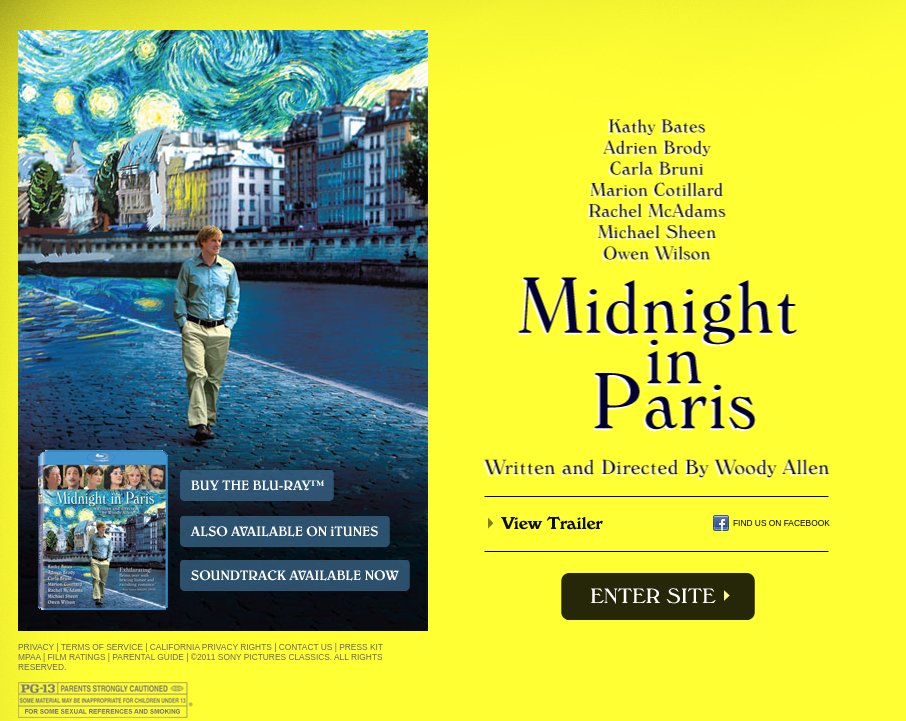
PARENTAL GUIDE (148, 657)
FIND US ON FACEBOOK (781, 523)
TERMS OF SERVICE (102, 647)
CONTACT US (306, 647)
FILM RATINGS (77, 657)
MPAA (29, 657)
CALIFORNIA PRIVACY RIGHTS (211, 647)
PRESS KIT (361, 647)
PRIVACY (36, 647)
